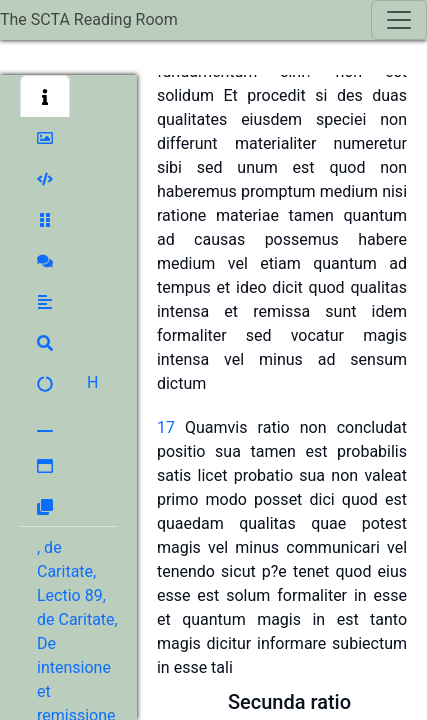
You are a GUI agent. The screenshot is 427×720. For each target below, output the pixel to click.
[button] (45, 96)
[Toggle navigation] (399, 20)
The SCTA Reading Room (89, 19)
